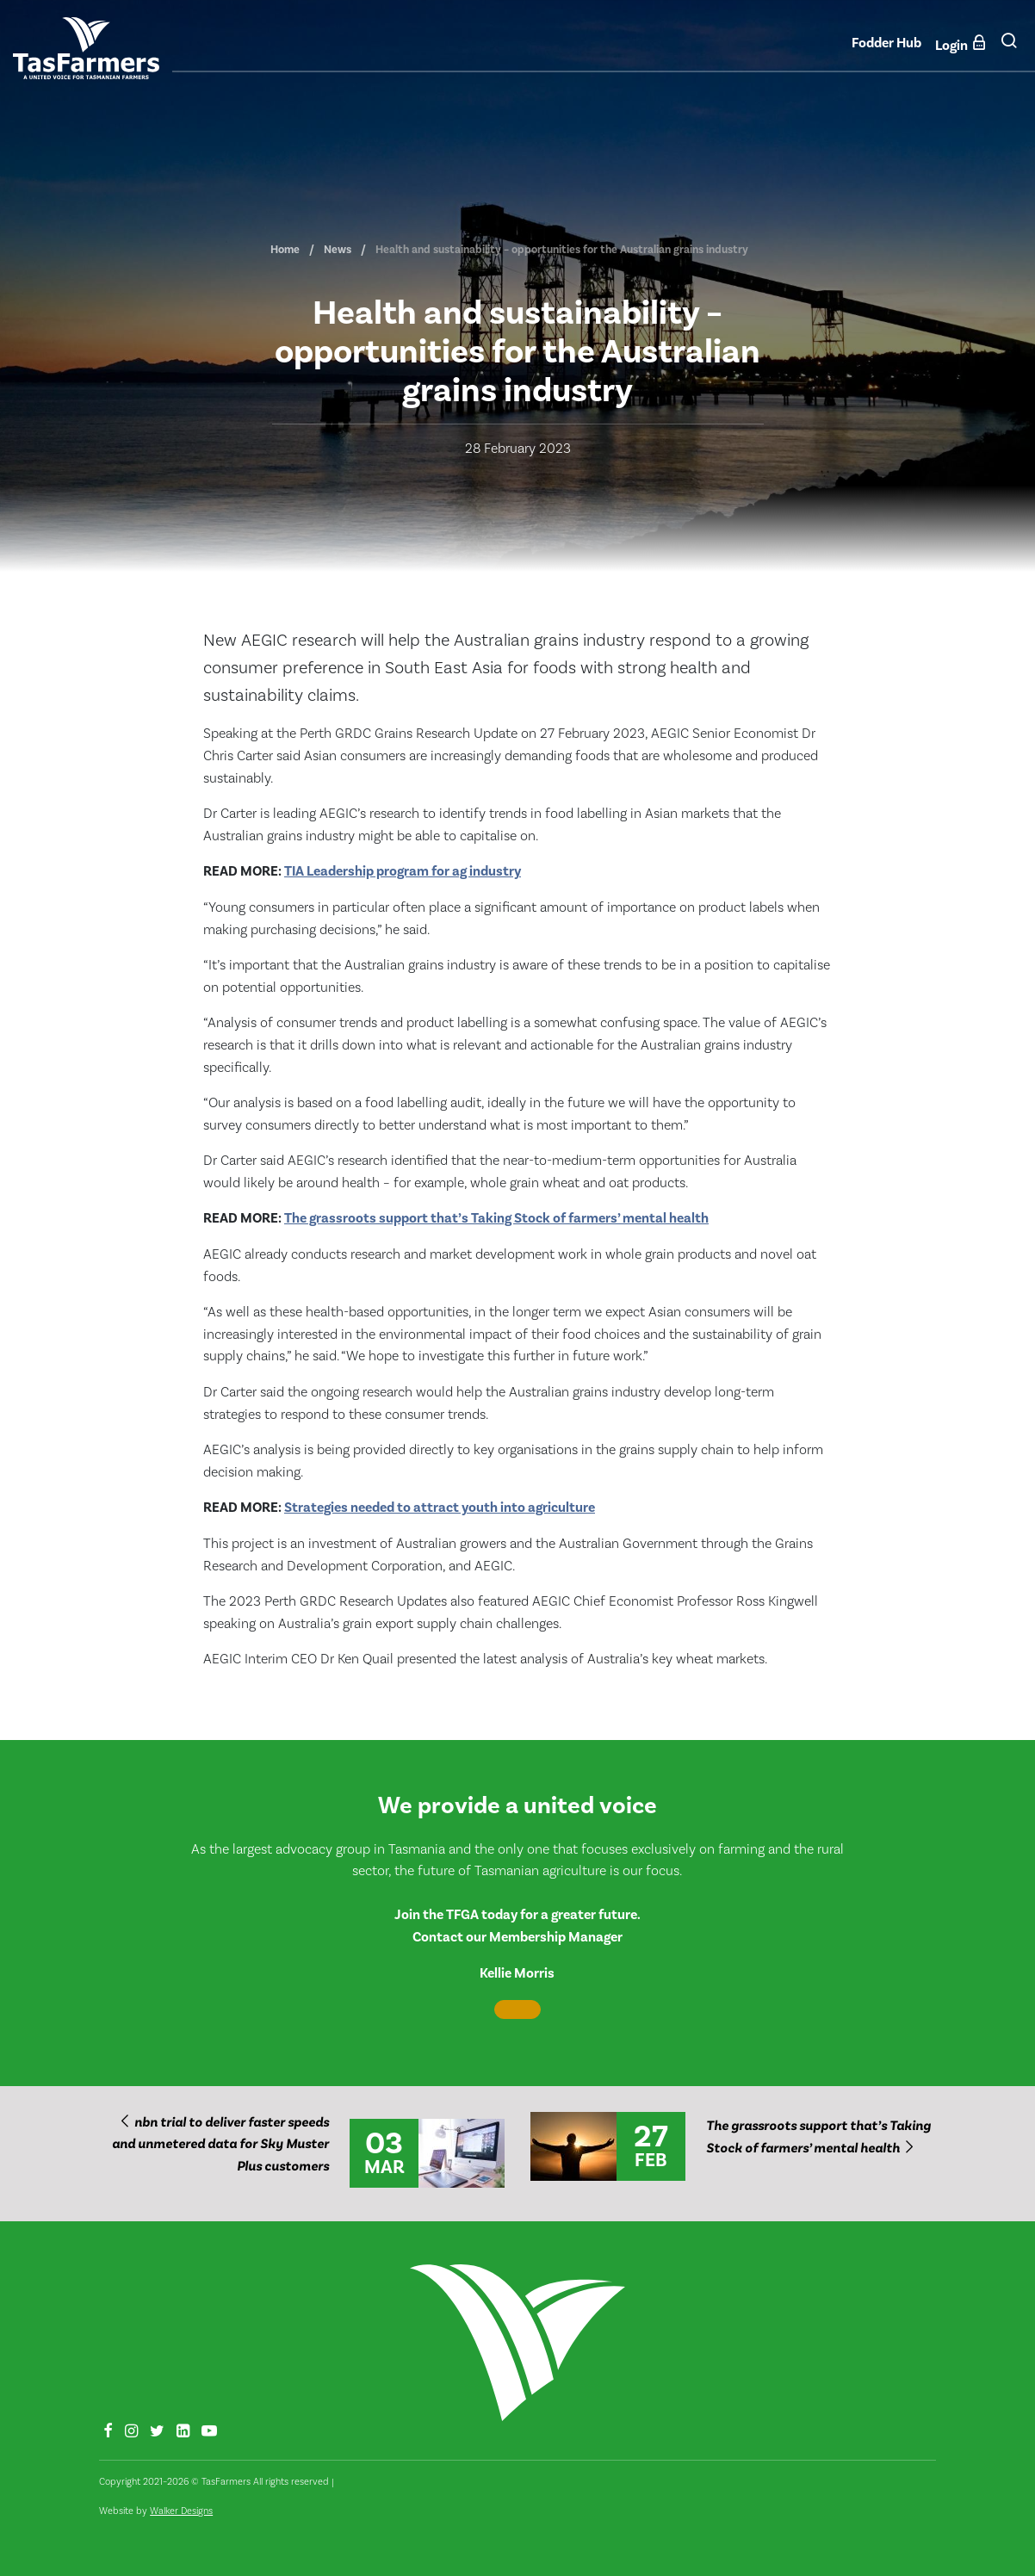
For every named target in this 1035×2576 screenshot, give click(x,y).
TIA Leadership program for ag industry (402, 871)
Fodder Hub (886, 43)
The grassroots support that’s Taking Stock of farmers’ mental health (496, 1218)
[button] (1008, 47)
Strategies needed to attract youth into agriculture (439, 1507)
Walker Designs (181, 2511)
